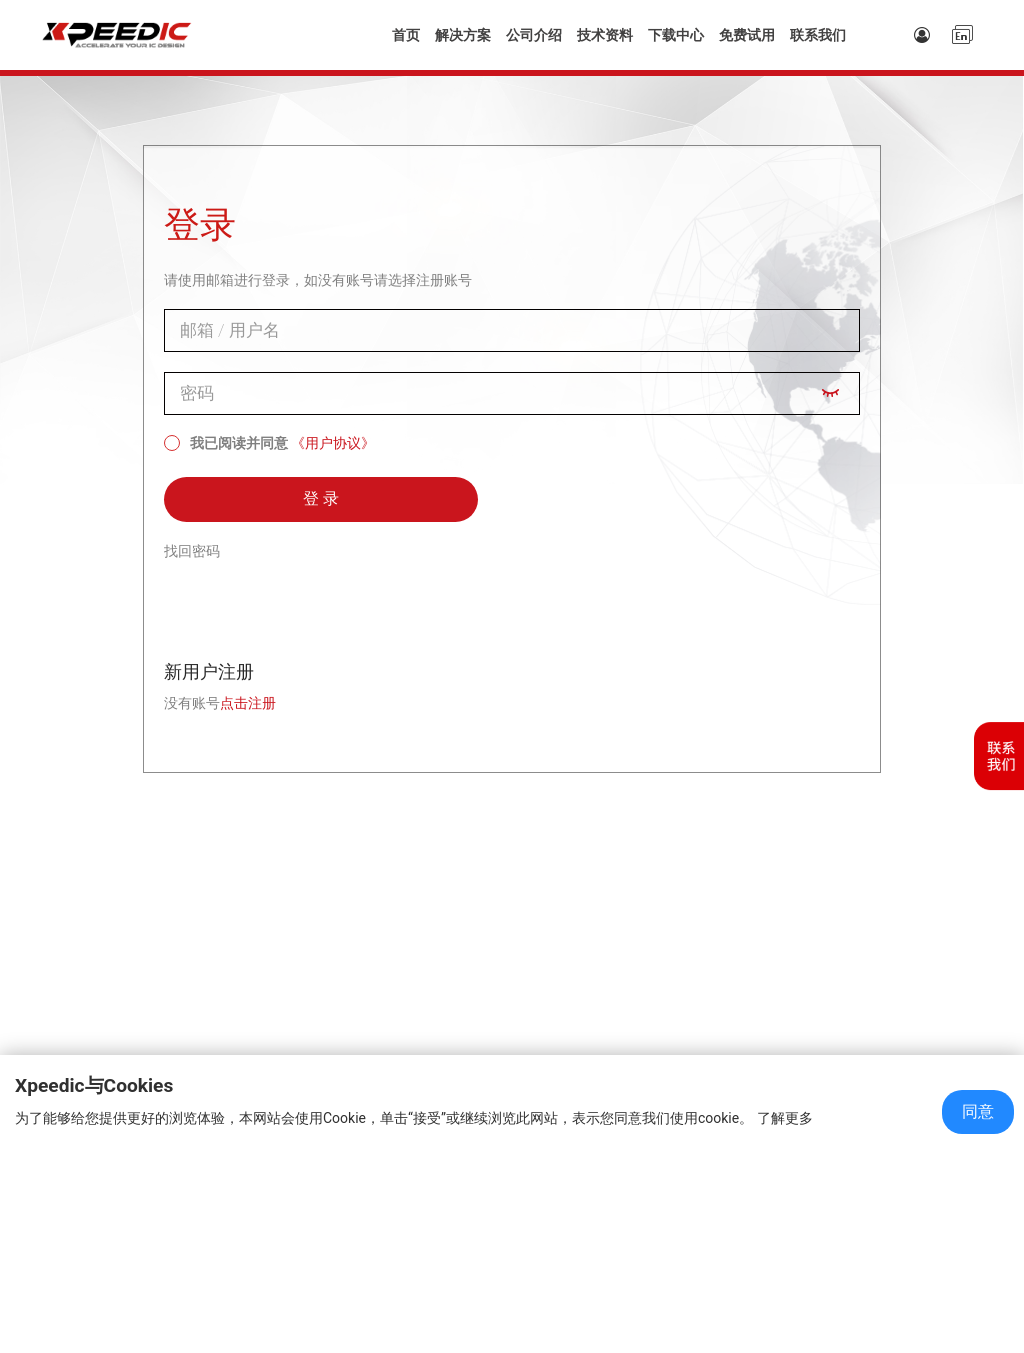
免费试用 (747, 35)
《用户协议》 (333, 443)
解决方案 (463, 35)
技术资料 (605, 35)
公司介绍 (534, 35)
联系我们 (818, 35)
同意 (978, 1111)
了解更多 (785, 1118)
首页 (406, 35)
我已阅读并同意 (226, 443)
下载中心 (676, 35)
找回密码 (192, 551)
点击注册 (248, 703)
